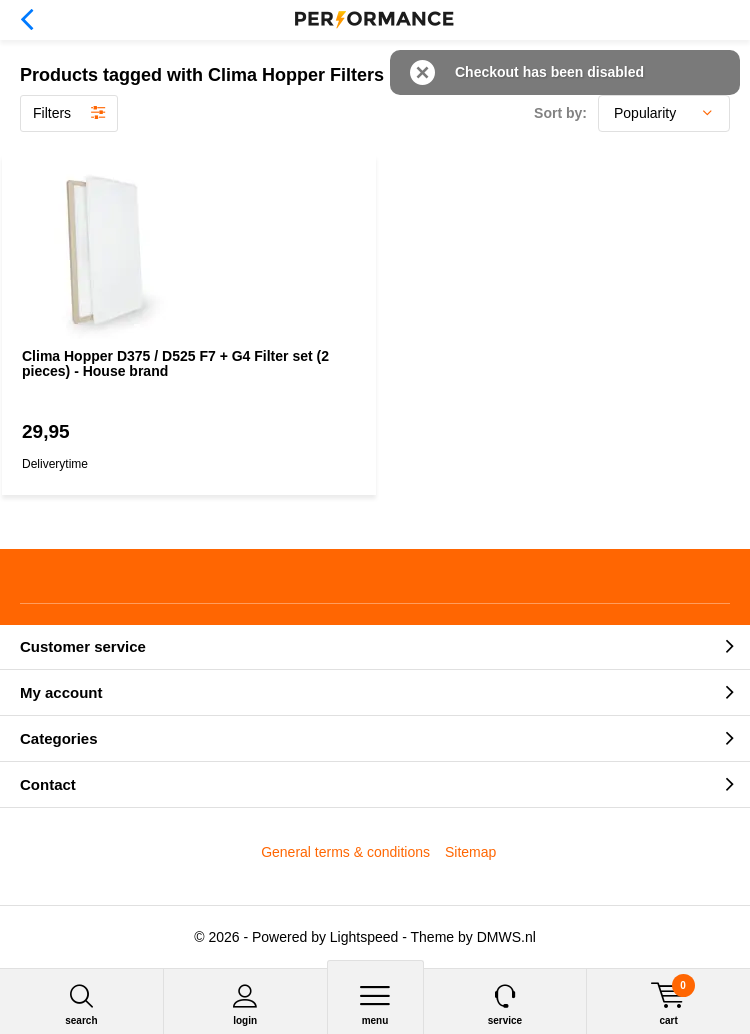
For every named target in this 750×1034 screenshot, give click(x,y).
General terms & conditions (345, 852)
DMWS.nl (506, 937)
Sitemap (470, 852)
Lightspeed (364, 937)
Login (245, 1004)
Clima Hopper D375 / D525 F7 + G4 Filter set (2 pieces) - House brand (175, 364)
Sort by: (560, 113)
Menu (375, 1004)
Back (26, 20)
